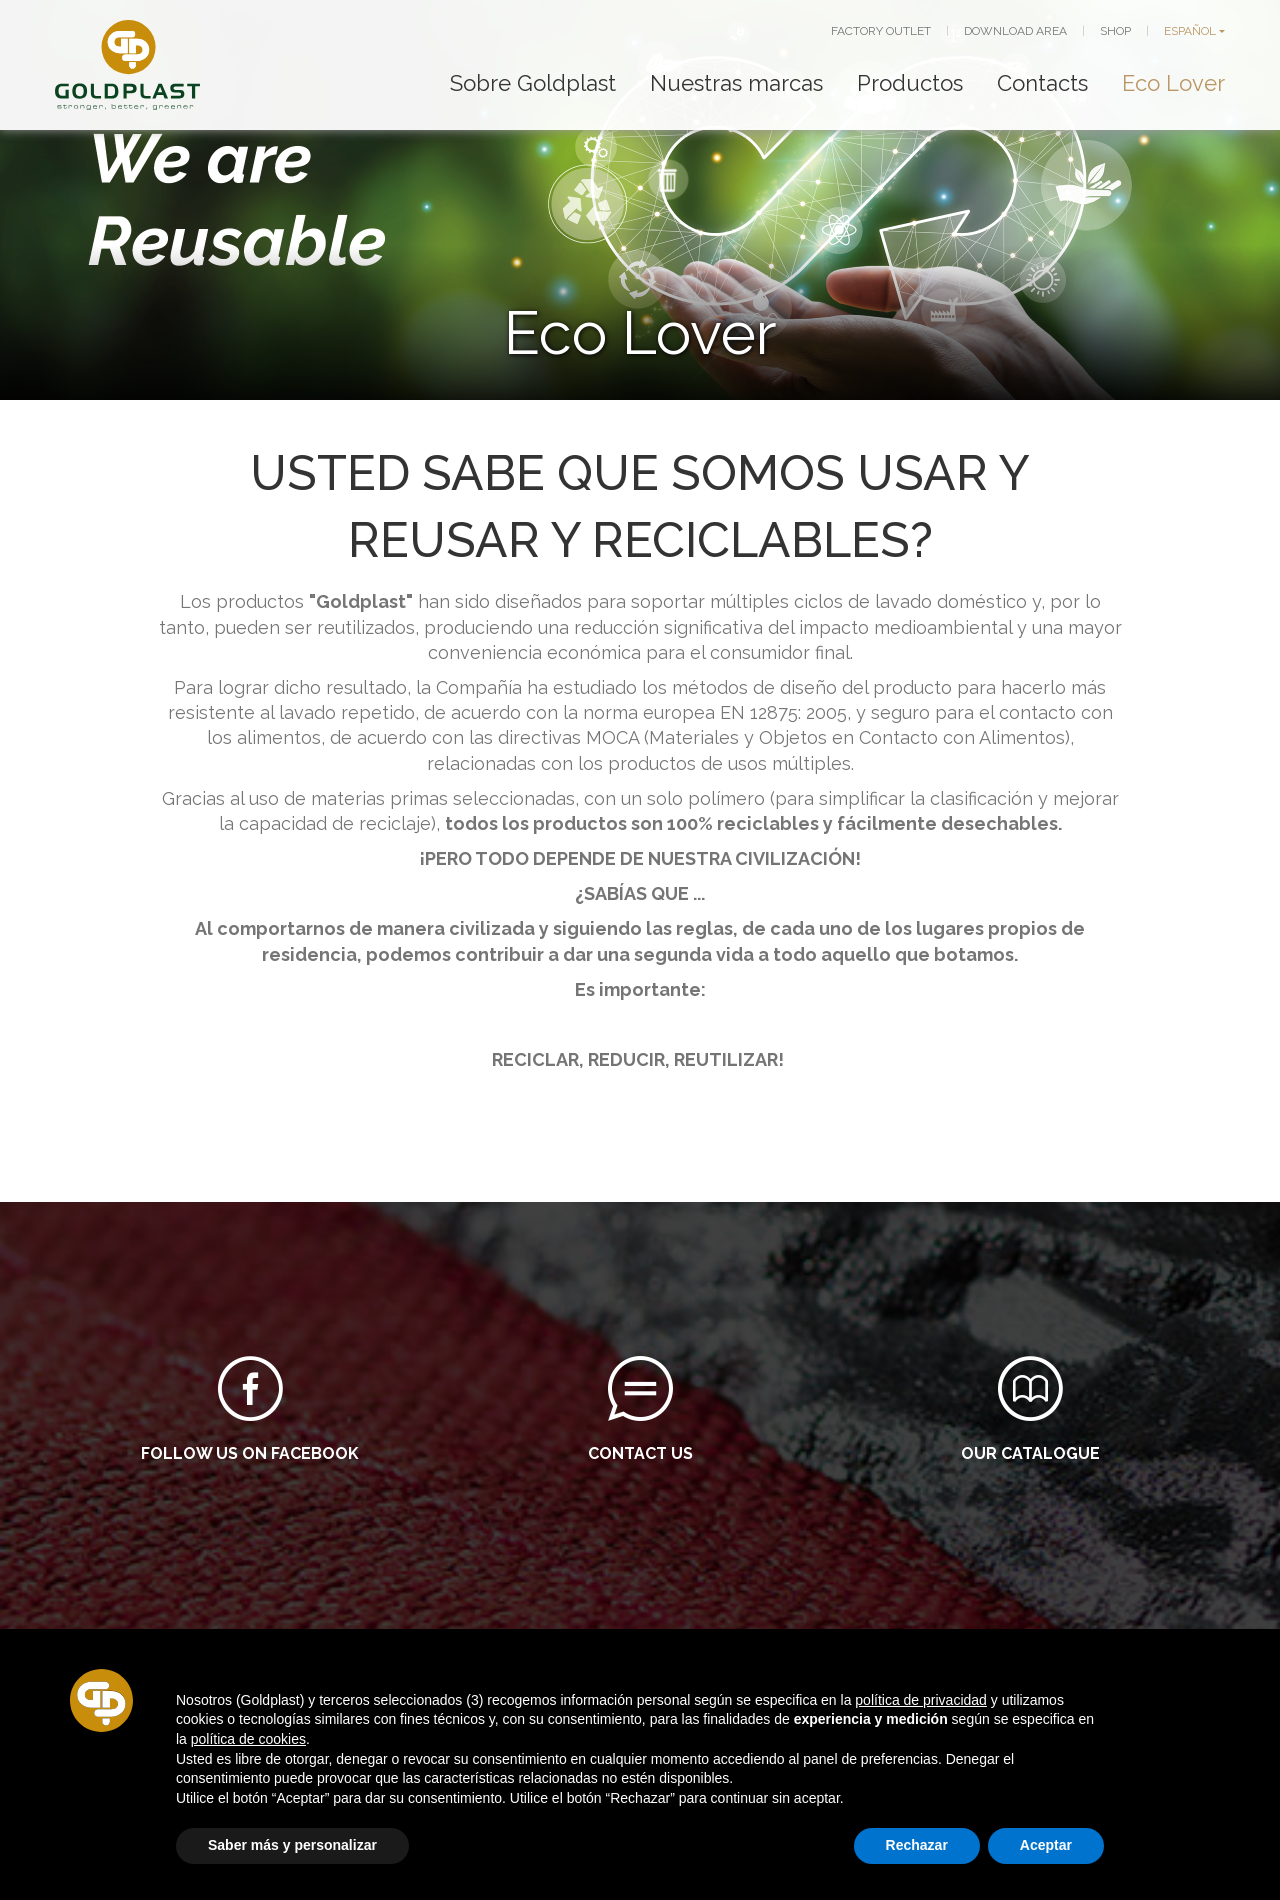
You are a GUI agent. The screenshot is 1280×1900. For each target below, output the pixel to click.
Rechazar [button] (917, 1845)
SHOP (1115, 31)
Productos (910, 83)
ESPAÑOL (1190, 31)
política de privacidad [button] (921, 1700)
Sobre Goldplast (533, 83)
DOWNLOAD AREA (1015, 31)
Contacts (1042, 83)
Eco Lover (1173, 83)
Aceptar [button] (1046, 1845)
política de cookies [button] (248, 1739)
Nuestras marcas (736, 83)
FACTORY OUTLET (881, 31)
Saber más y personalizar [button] (292, 1845)
